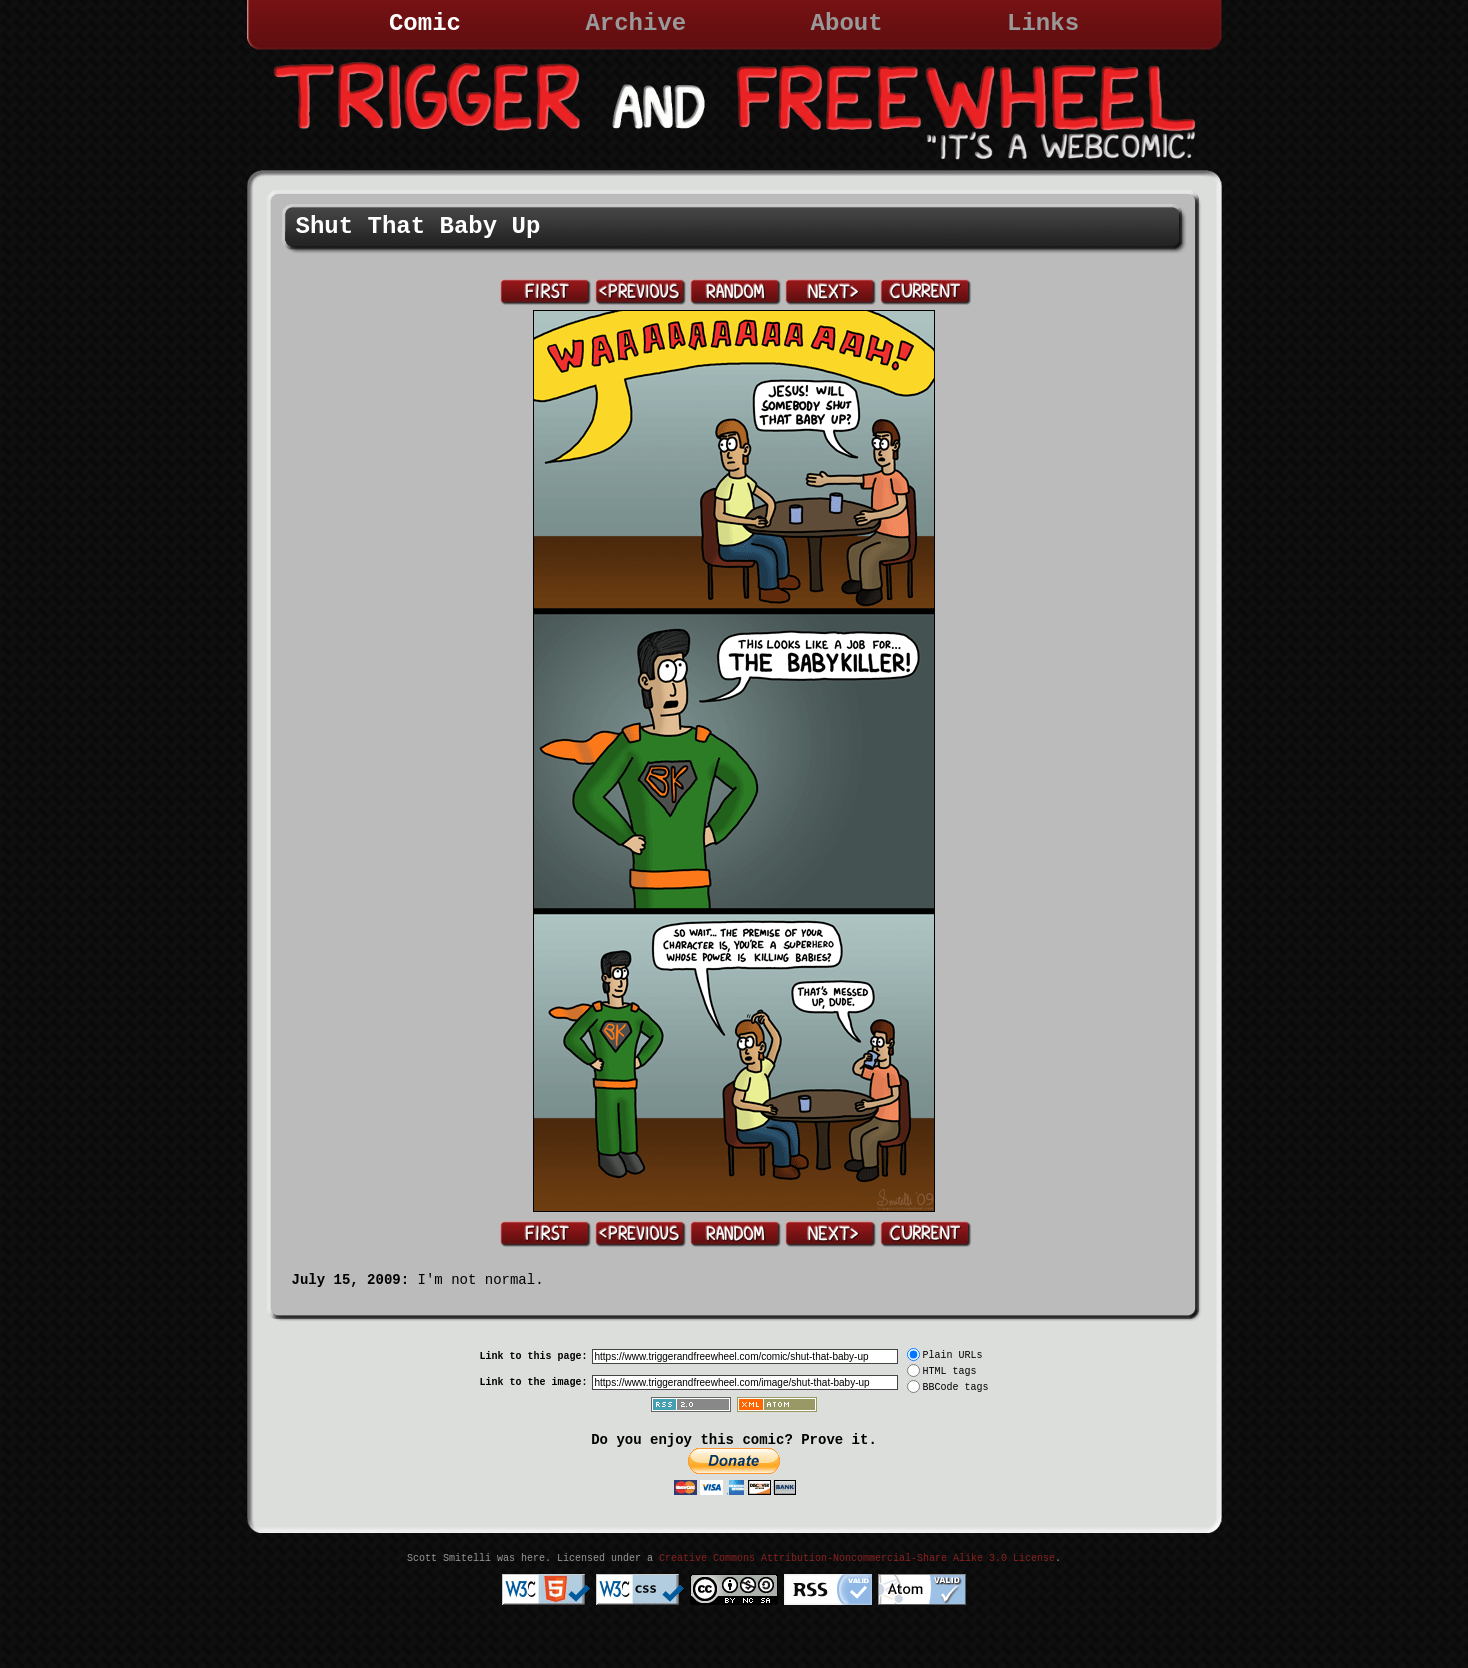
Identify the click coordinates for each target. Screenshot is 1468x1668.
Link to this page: (533, 1356)
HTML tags (950, 1371)
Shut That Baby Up (418, 226)
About (847, 23)
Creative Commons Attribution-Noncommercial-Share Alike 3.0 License (857, 1558)
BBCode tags (956, 1387)
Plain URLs (953, 1355)
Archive (635, 23)
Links (1043, 23)
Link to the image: (533, 1382)
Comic (425, 23)
